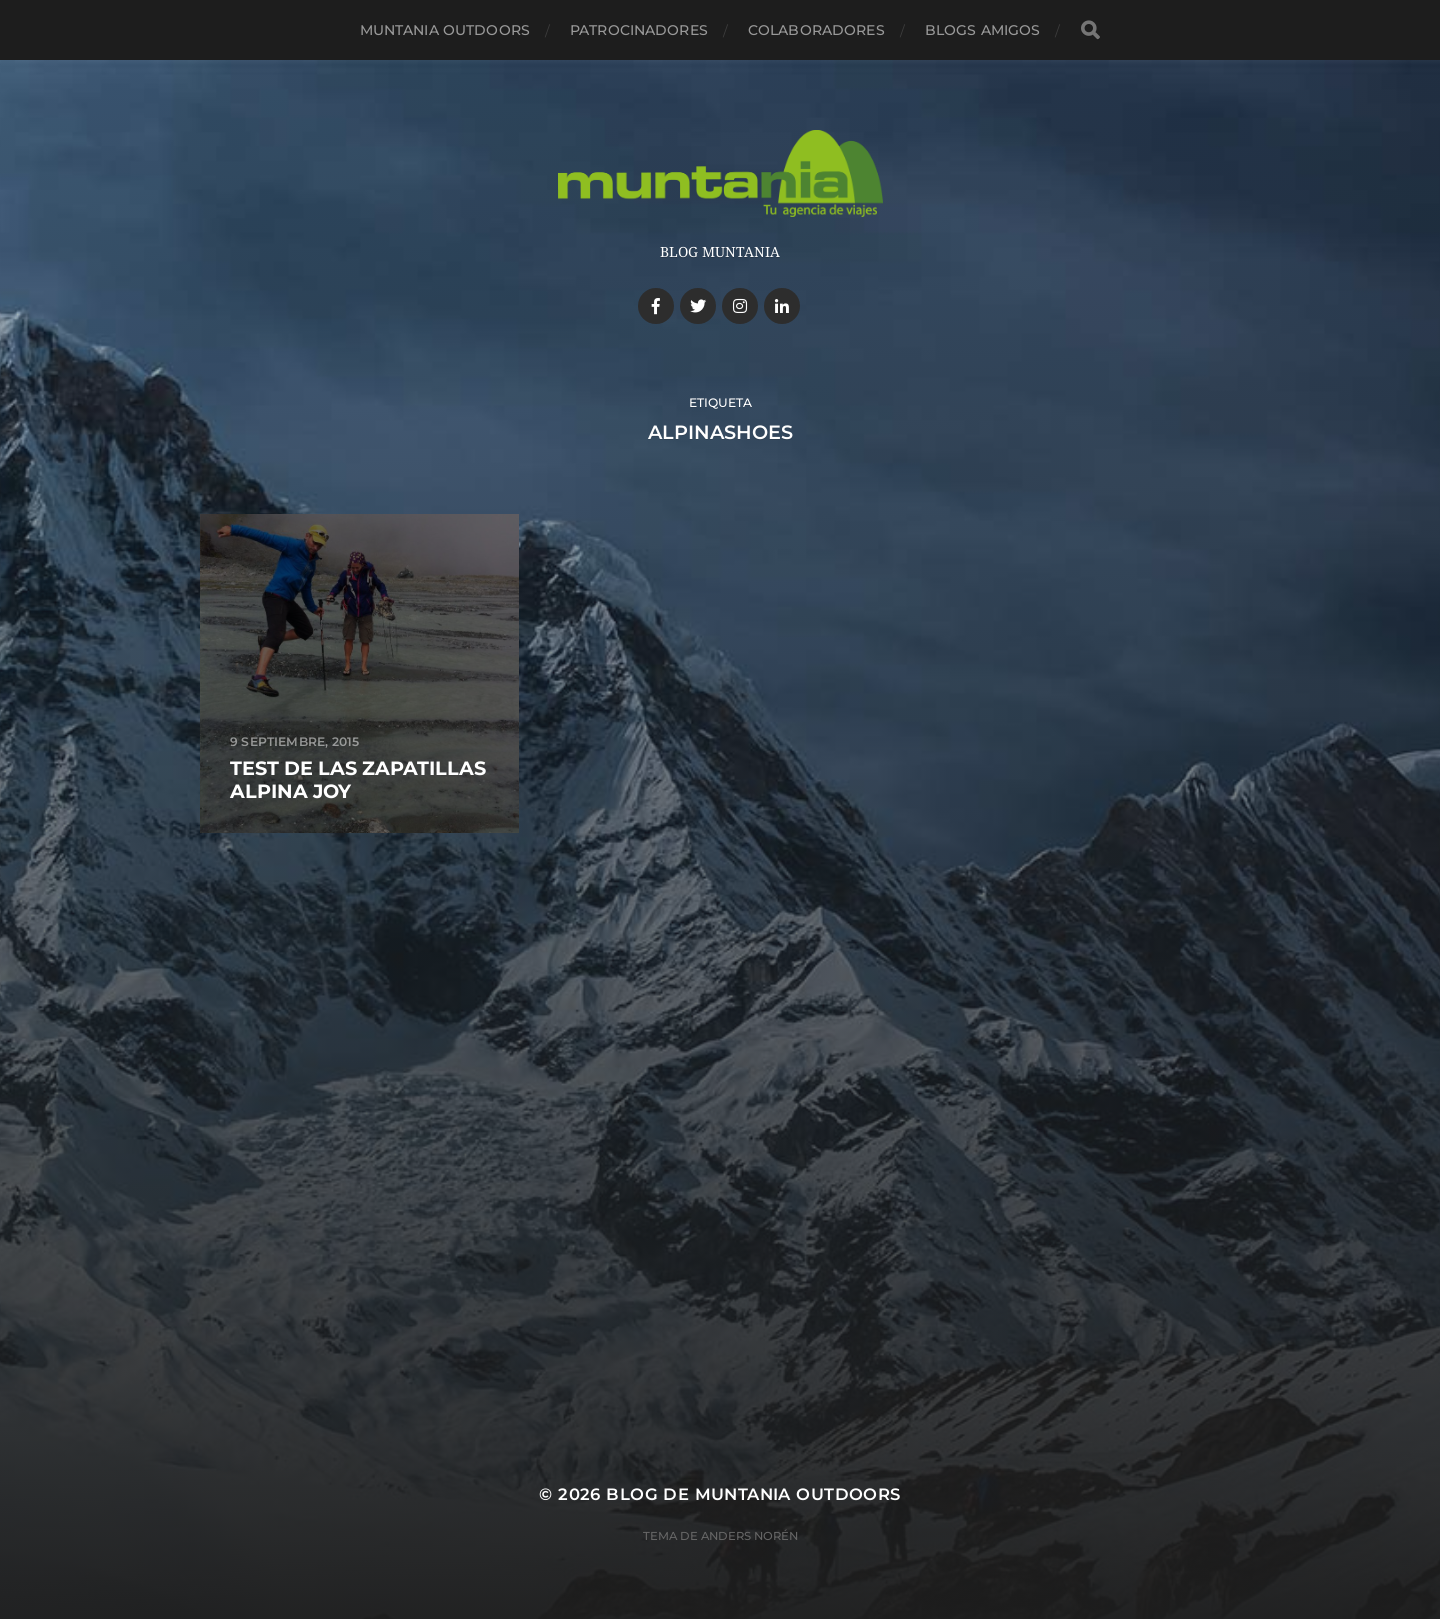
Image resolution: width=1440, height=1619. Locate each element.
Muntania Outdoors (445, 30)
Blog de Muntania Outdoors (753, 1494)
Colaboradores (816, 30)
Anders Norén (749, 1536)
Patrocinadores (639, 30)
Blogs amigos (983, 30)
